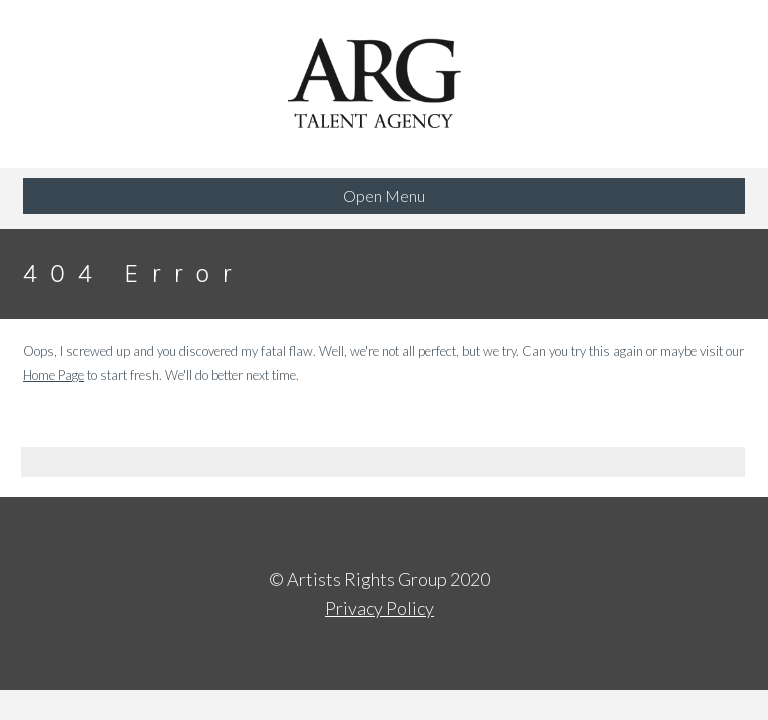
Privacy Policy (379, 608)
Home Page (53, 375)
